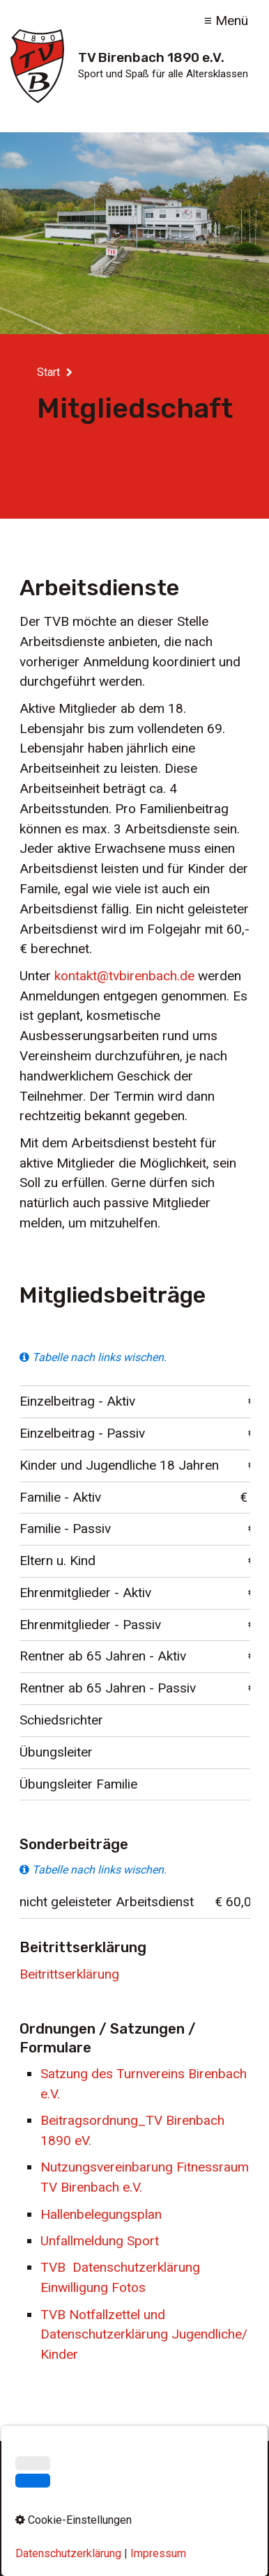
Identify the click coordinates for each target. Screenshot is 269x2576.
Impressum (100, 2508)
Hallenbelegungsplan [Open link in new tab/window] (101, 2214)
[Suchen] (228, 2480)
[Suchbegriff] (134, 2480)
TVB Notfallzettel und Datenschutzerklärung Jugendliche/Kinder (143, 2335)
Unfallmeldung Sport (99, 2241)
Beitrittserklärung (69, 1974)
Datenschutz (166, 2508)
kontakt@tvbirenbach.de (124, 976)
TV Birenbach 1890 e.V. (151, 57)
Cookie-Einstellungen (135, 2531)
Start (48, 372)
